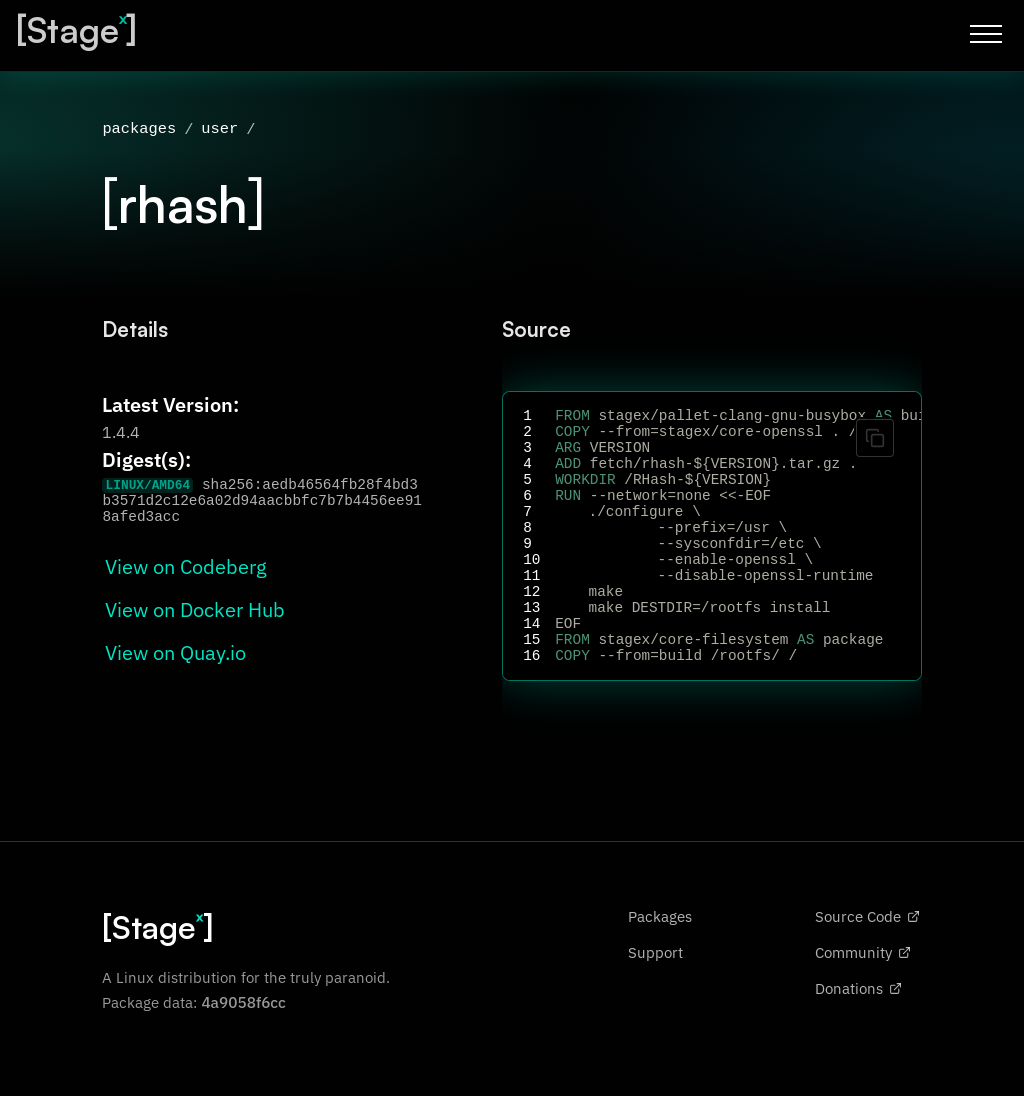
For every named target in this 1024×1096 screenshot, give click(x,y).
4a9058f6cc (243, 1052)
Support (655, 1002)
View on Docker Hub (195, 611)
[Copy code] (875, 440)
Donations (858, 1038)
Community (863, 1002)
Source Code (867, 966)
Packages (660, 966)
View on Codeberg (186, 568)
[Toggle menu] (986, 34)
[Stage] (76, 29)
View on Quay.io (175, 654)
